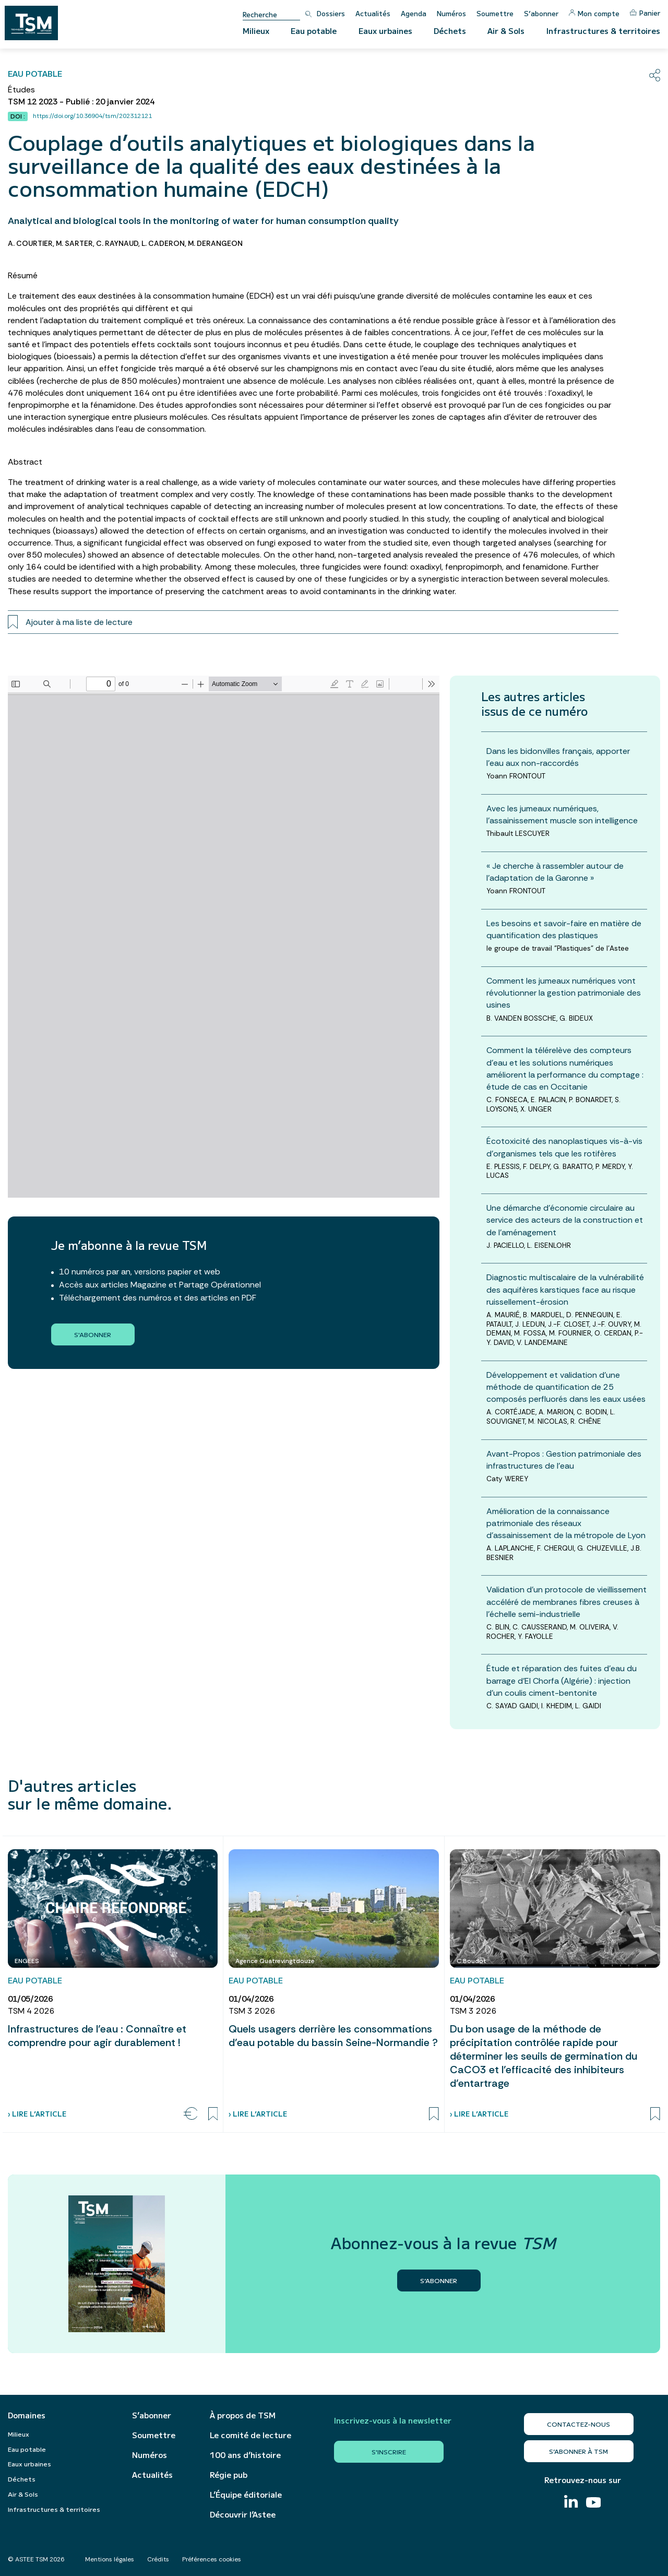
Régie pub (228, 2474)
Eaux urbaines (385, 30)
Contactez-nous (578, 2423)
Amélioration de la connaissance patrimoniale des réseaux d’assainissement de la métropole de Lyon (566, 1523)
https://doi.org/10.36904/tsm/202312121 (92, 116)
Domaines (26, 2415)
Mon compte (594, 13)
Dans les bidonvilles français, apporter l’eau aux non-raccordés (558, 757)
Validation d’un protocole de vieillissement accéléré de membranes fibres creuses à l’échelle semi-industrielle (566, 1601)
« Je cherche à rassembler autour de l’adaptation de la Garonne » (555, 871)
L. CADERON (163, 243)
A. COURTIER (30, 243)
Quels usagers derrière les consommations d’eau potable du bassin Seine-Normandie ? (333, 2035)
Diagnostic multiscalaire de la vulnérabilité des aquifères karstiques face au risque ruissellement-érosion (565, 1289)
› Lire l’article (37, 2114)
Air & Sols (505, 30)
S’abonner (541, 13)
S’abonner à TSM (578, 2451)
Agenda (413, 13)
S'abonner (92, 1334)
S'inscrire (389, 2451)
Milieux (256, 30)
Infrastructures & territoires (603, 30)
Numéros (451, 13)
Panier (645, 13)
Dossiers (331, 13)
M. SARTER (74, 243)
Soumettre (495, 13)
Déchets (450, 30)
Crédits (158, 2559)
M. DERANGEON (215, 243)
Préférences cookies (211, 2559)
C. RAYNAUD (117, 243)
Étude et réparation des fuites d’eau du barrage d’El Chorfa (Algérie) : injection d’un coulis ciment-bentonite (561, 1680)
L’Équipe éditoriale (246, 2494)
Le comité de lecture (250, 2435)
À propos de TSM (243, 2415)
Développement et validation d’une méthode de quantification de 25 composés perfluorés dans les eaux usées (566, 1386)
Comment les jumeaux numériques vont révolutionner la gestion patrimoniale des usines (563, 992)
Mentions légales (109, 2559)
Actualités (372, 13)
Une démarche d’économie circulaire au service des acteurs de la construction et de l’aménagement (564, 1219)
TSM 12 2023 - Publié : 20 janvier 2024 (81, 101)
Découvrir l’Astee (243, 2514)
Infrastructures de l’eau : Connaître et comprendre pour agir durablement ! (97, 2035)
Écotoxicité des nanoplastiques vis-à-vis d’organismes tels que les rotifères (564, 1147)
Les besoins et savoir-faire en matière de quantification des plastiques (563, 929)
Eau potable (314, 30)
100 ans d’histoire (245, 2455)
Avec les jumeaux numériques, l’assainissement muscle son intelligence (562, 814)
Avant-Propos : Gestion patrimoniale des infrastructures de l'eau (563, 1459)
